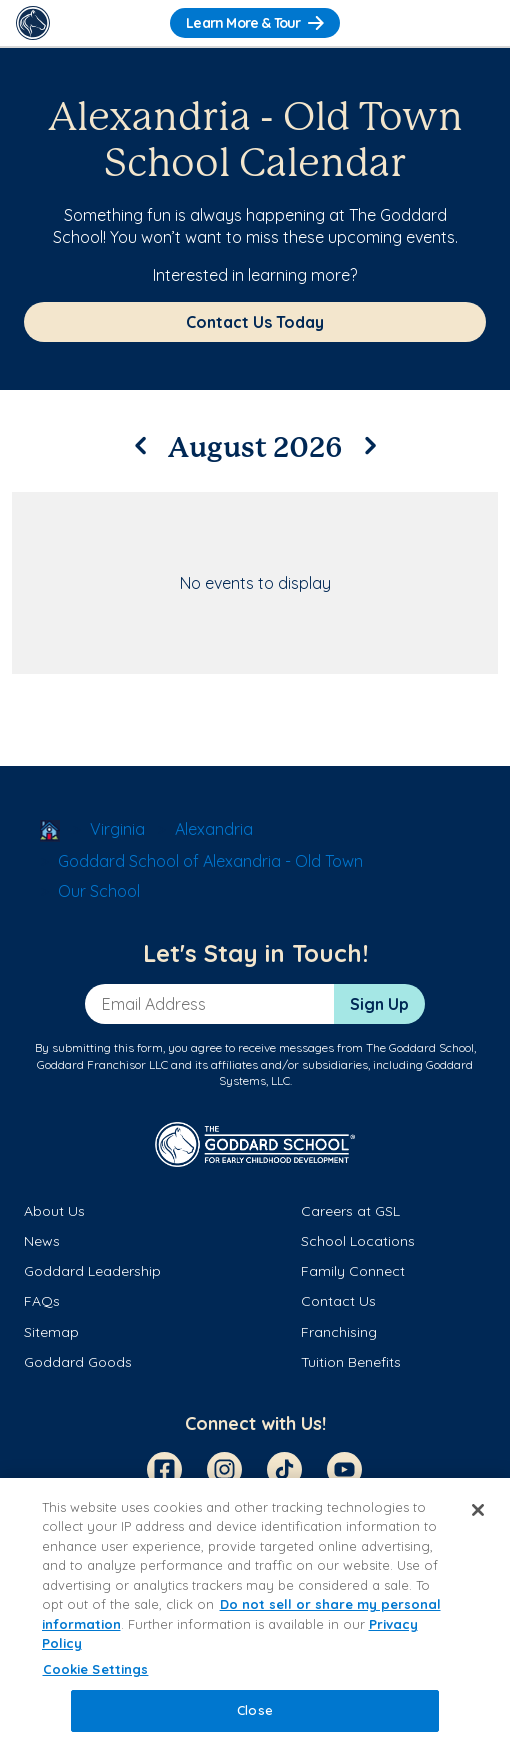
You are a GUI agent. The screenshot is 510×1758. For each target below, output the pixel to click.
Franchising (339, 1332)
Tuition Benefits (351, 1362)
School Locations (358, 1241)
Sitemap (51, 1332)
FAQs (42, 1301)
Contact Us (338, 1301)
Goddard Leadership (92, 1271)
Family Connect (353, 1271)
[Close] (478, 1510)
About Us (54, 1211)
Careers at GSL (350, 1211)
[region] (255, 1618)
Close (255, 1710)
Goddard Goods (78, 1362)
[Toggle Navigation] (477, 23)
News (42, 1241)
